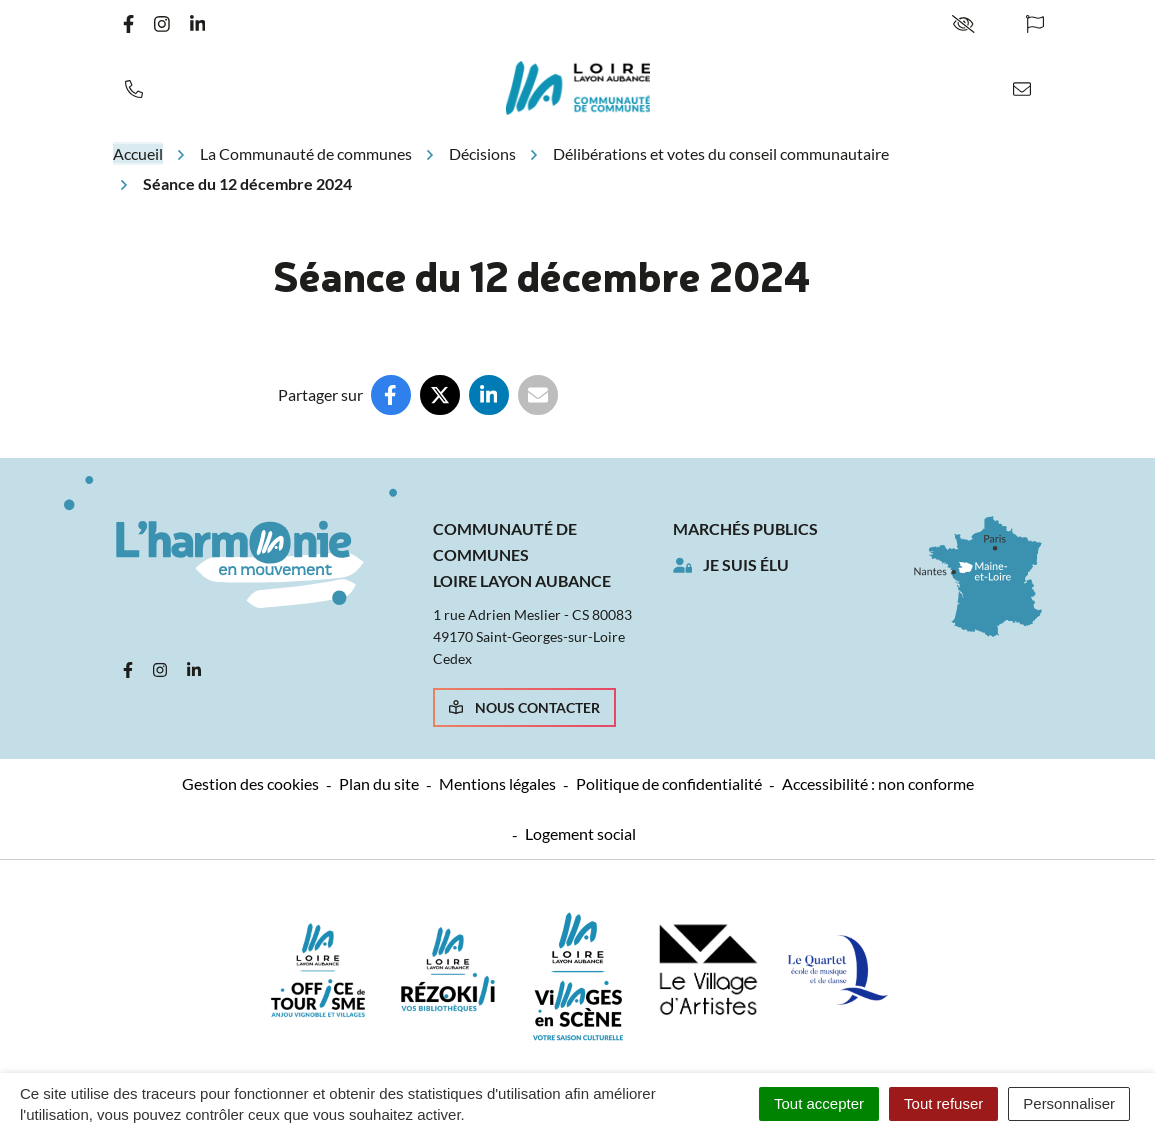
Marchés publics (745, 528)
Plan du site (379, 783)
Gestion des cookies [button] (250, 783)
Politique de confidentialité (669, 783)
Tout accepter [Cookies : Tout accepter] (819, 1103)
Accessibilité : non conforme (878, 783)
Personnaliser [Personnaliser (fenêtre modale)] (1069, 1103)
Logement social (580, 833)
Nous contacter (524, 707)
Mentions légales (497, 783)
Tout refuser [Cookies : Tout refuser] (943, 1103)
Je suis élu (746, 564)
